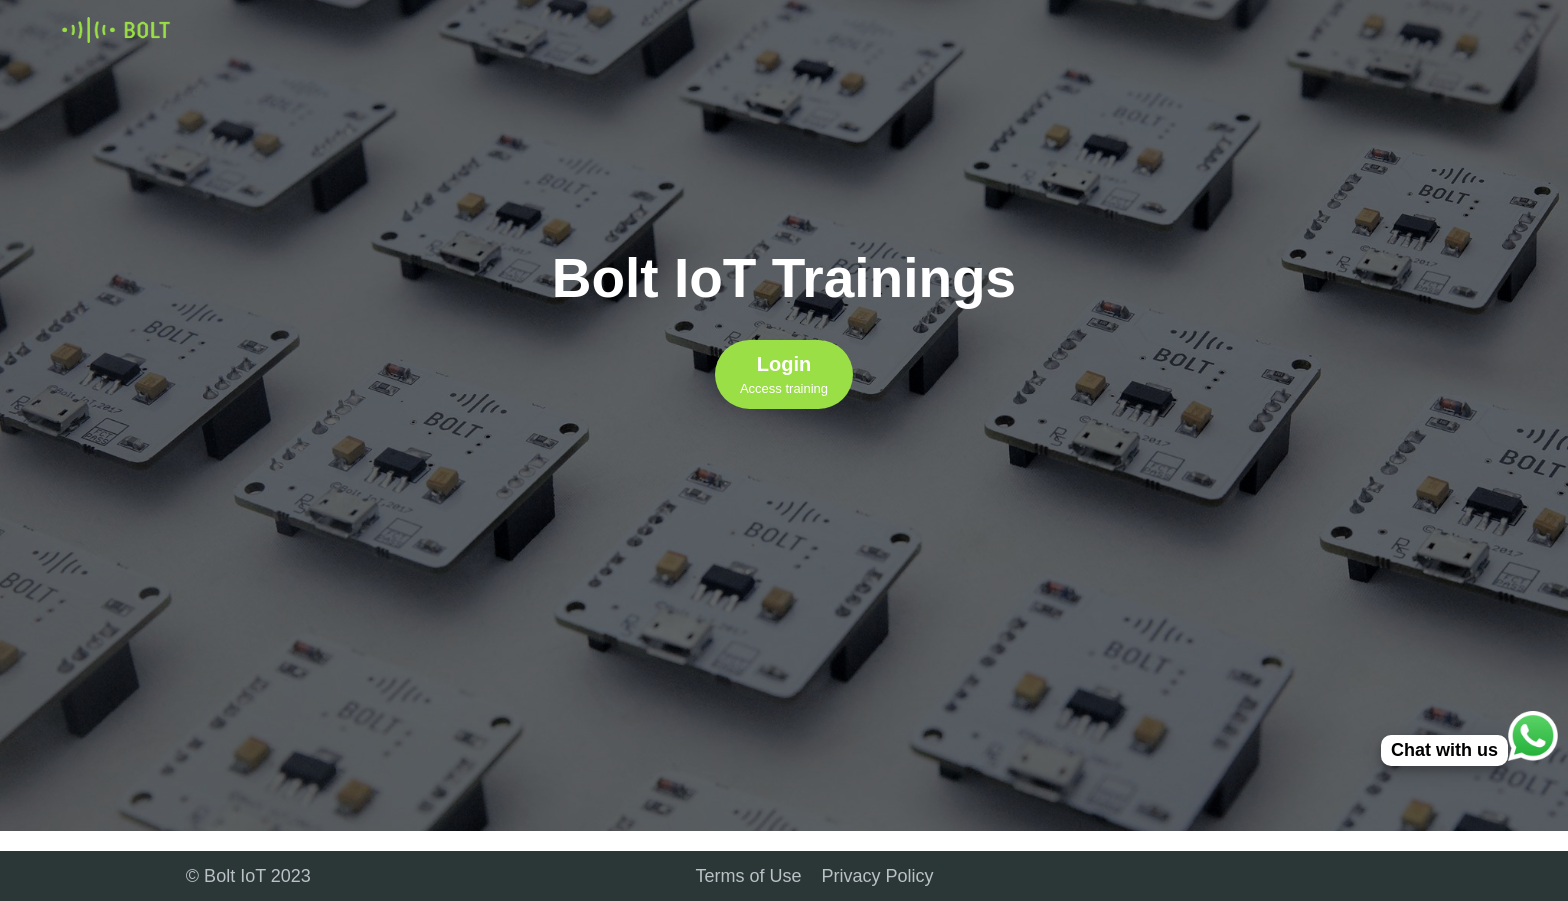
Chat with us (1444, 750)
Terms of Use (749, 876)
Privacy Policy (878, 876)
